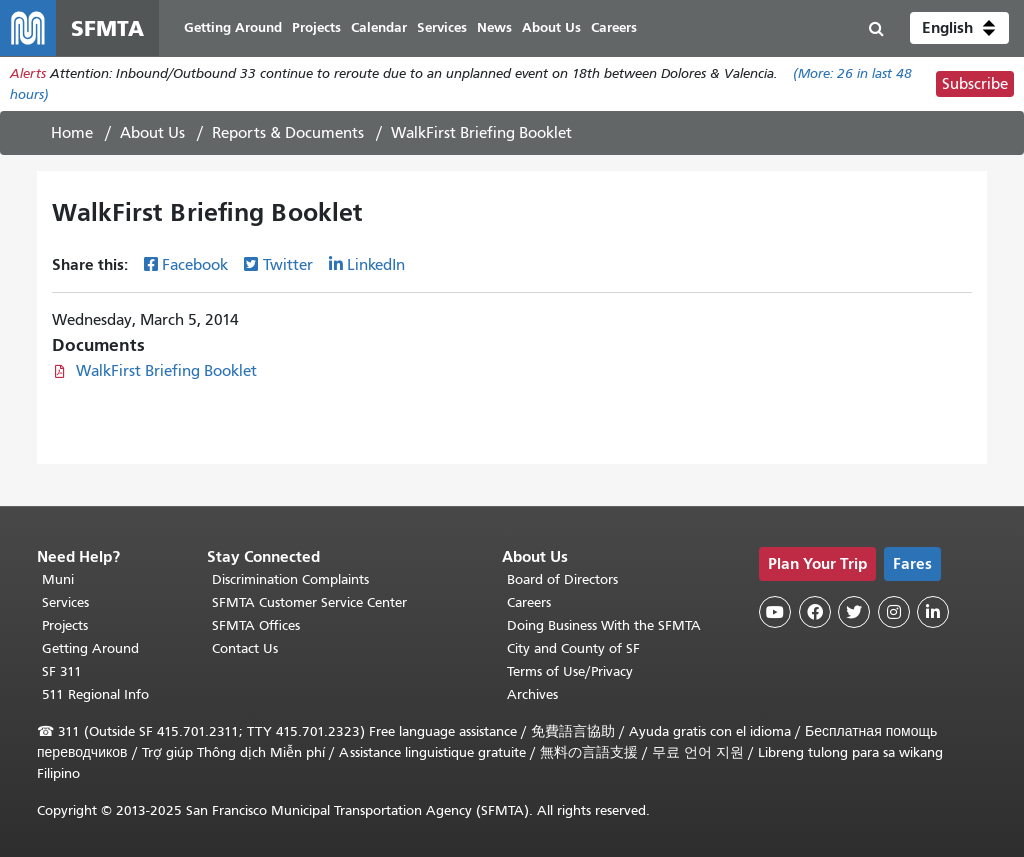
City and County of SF (573, 648)
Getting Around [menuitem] (233, 27)
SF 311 (62, 671)
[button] (959, 28)
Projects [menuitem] (316, 27)
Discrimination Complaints (290, 579)
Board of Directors (562, 579)
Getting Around (90, 648)
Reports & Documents (288, 133)
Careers (529, 602)
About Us (152, 133)
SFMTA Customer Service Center (309, 602)
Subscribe (975, 84)
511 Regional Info (95, 694)
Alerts (28, 73)
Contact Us (245, 648)
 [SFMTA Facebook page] (815, 612)
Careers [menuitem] (614, 27)
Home (72, 133)
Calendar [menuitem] (379, 27)
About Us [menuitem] (551, 27)
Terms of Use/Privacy (570, 671)
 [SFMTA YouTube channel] (775, 612)
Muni (58, 579)
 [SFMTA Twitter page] (854, 612)
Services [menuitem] (442, 27)
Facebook (195, 265)
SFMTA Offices (256, 625)
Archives (532, 694)
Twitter (288, 265)
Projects (65, 625)
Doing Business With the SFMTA (604, 625)
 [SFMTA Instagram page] (894, 612)
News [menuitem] (494, 27)
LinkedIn (376, 265)
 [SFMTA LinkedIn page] (933, 612)
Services (65, 602)
